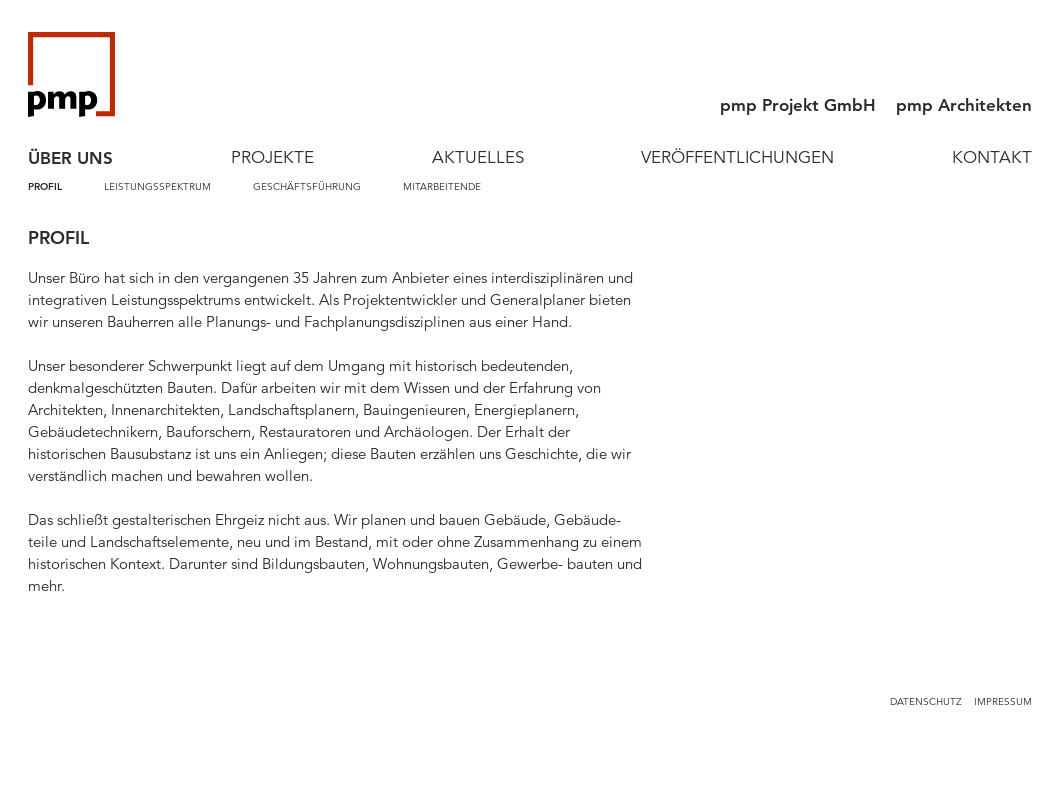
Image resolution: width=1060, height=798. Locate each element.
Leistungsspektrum (157, 186)
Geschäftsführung (307, 186)
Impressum (1003, 701)
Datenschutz (926, 701)
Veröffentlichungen (737, 157)
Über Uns (70, 158)
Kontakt (992, 157)
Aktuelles (478, 157)
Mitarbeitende (442, 186)
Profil (45, 186)
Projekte (272, 157)
